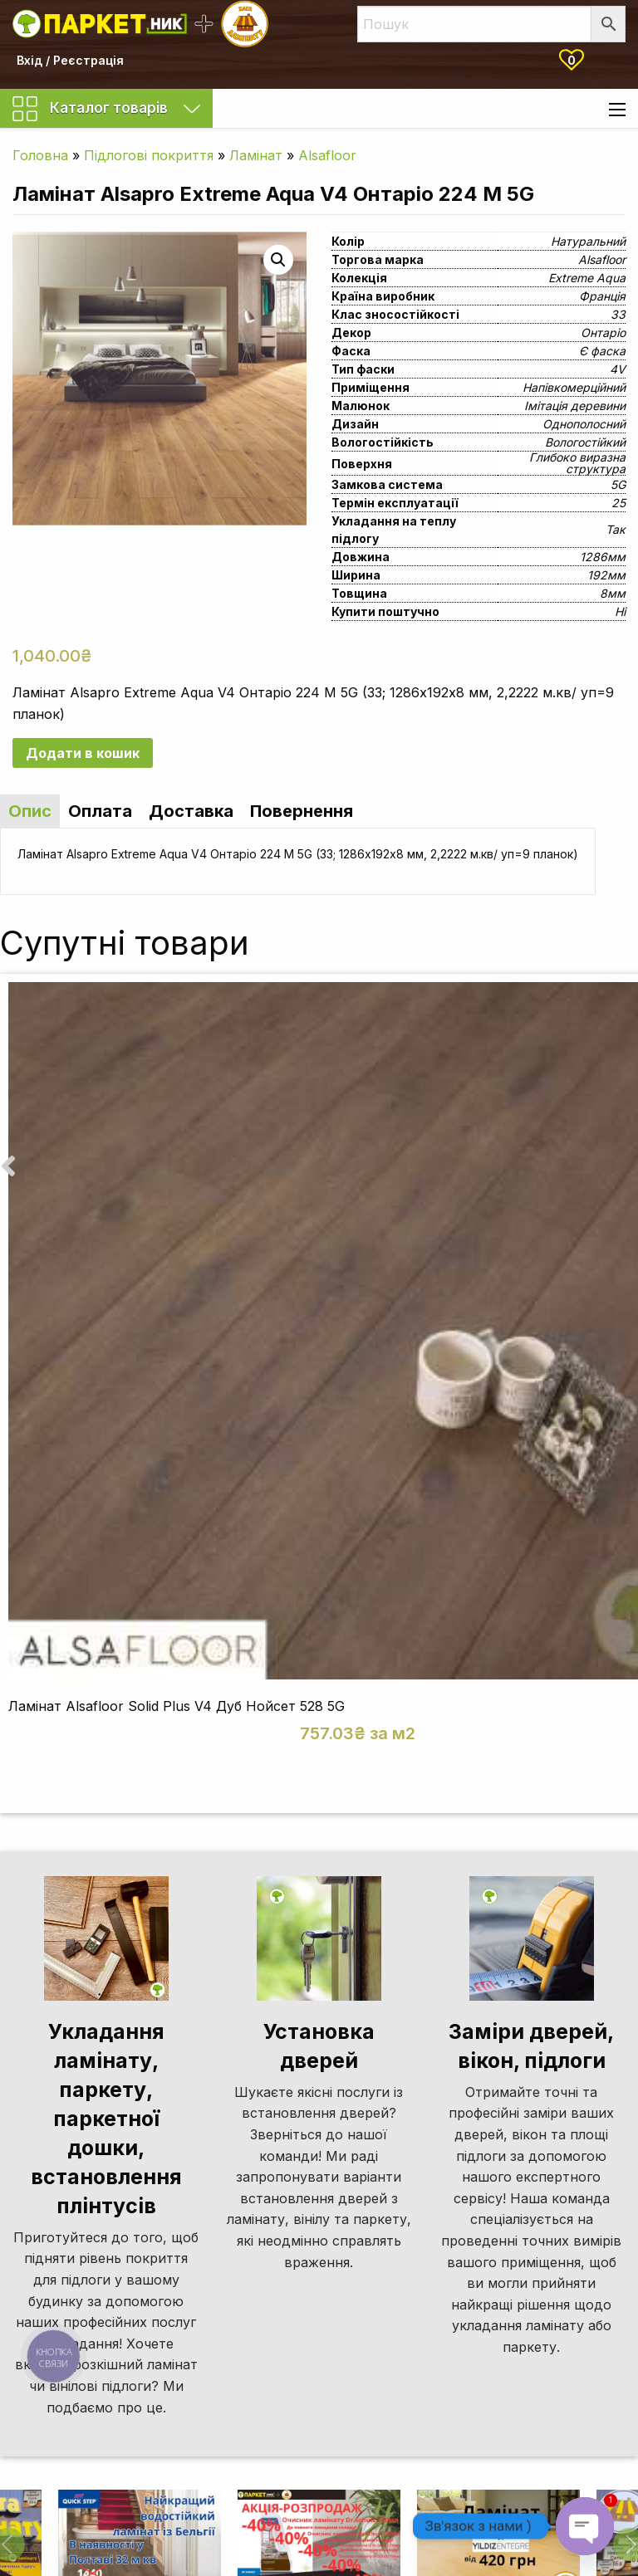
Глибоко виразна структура (577, 463)
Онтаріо (603, 332)
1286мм (603, 557)
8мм (613, 593)
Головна (40, 155)
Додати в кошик (83, 753)
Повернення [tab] (301, 811)
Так (616, 529)
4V (618, 369)
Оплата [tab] (100, 811)
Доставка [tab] (191, 811)
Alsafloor (327, 155)
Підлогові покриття (148, 155)
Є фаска (602, 351)
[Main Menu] (617, 109)
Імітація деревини (575, 405)
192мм (606, 575)
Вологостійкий (585, 442)
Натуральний (588, 241)
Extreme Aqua (587, 278)
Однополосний (584, 424)
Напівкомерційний (574, 387)
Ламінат (255, 155)
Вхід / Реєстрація (70, 60)
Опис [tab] (30, 811)
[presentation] (8, 1165)
